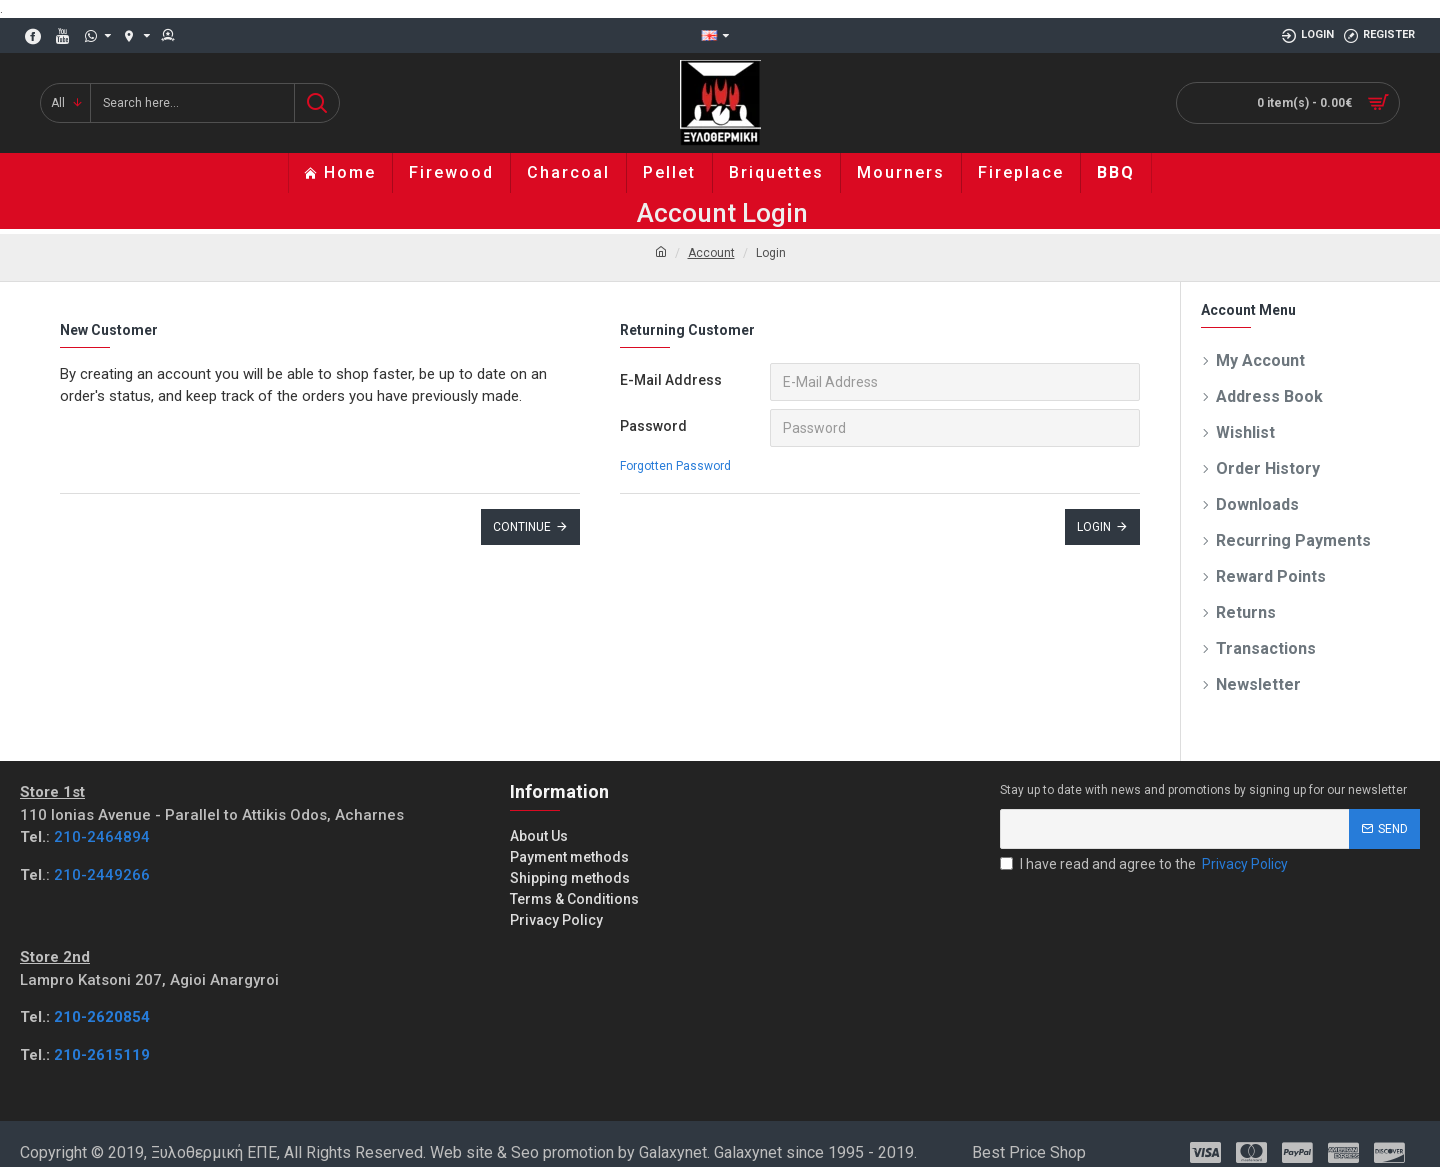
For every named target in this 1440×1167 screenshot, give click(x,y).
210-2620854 (102, 1017)
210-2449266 (102, 875)
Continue (522, 527)
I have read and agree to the (1145, 864)
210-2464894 (102, 837)
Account (711, 253)
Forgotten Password (675, 466)
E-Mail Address (671, 380)
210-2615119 (102, 1055)
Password (653, 426)
